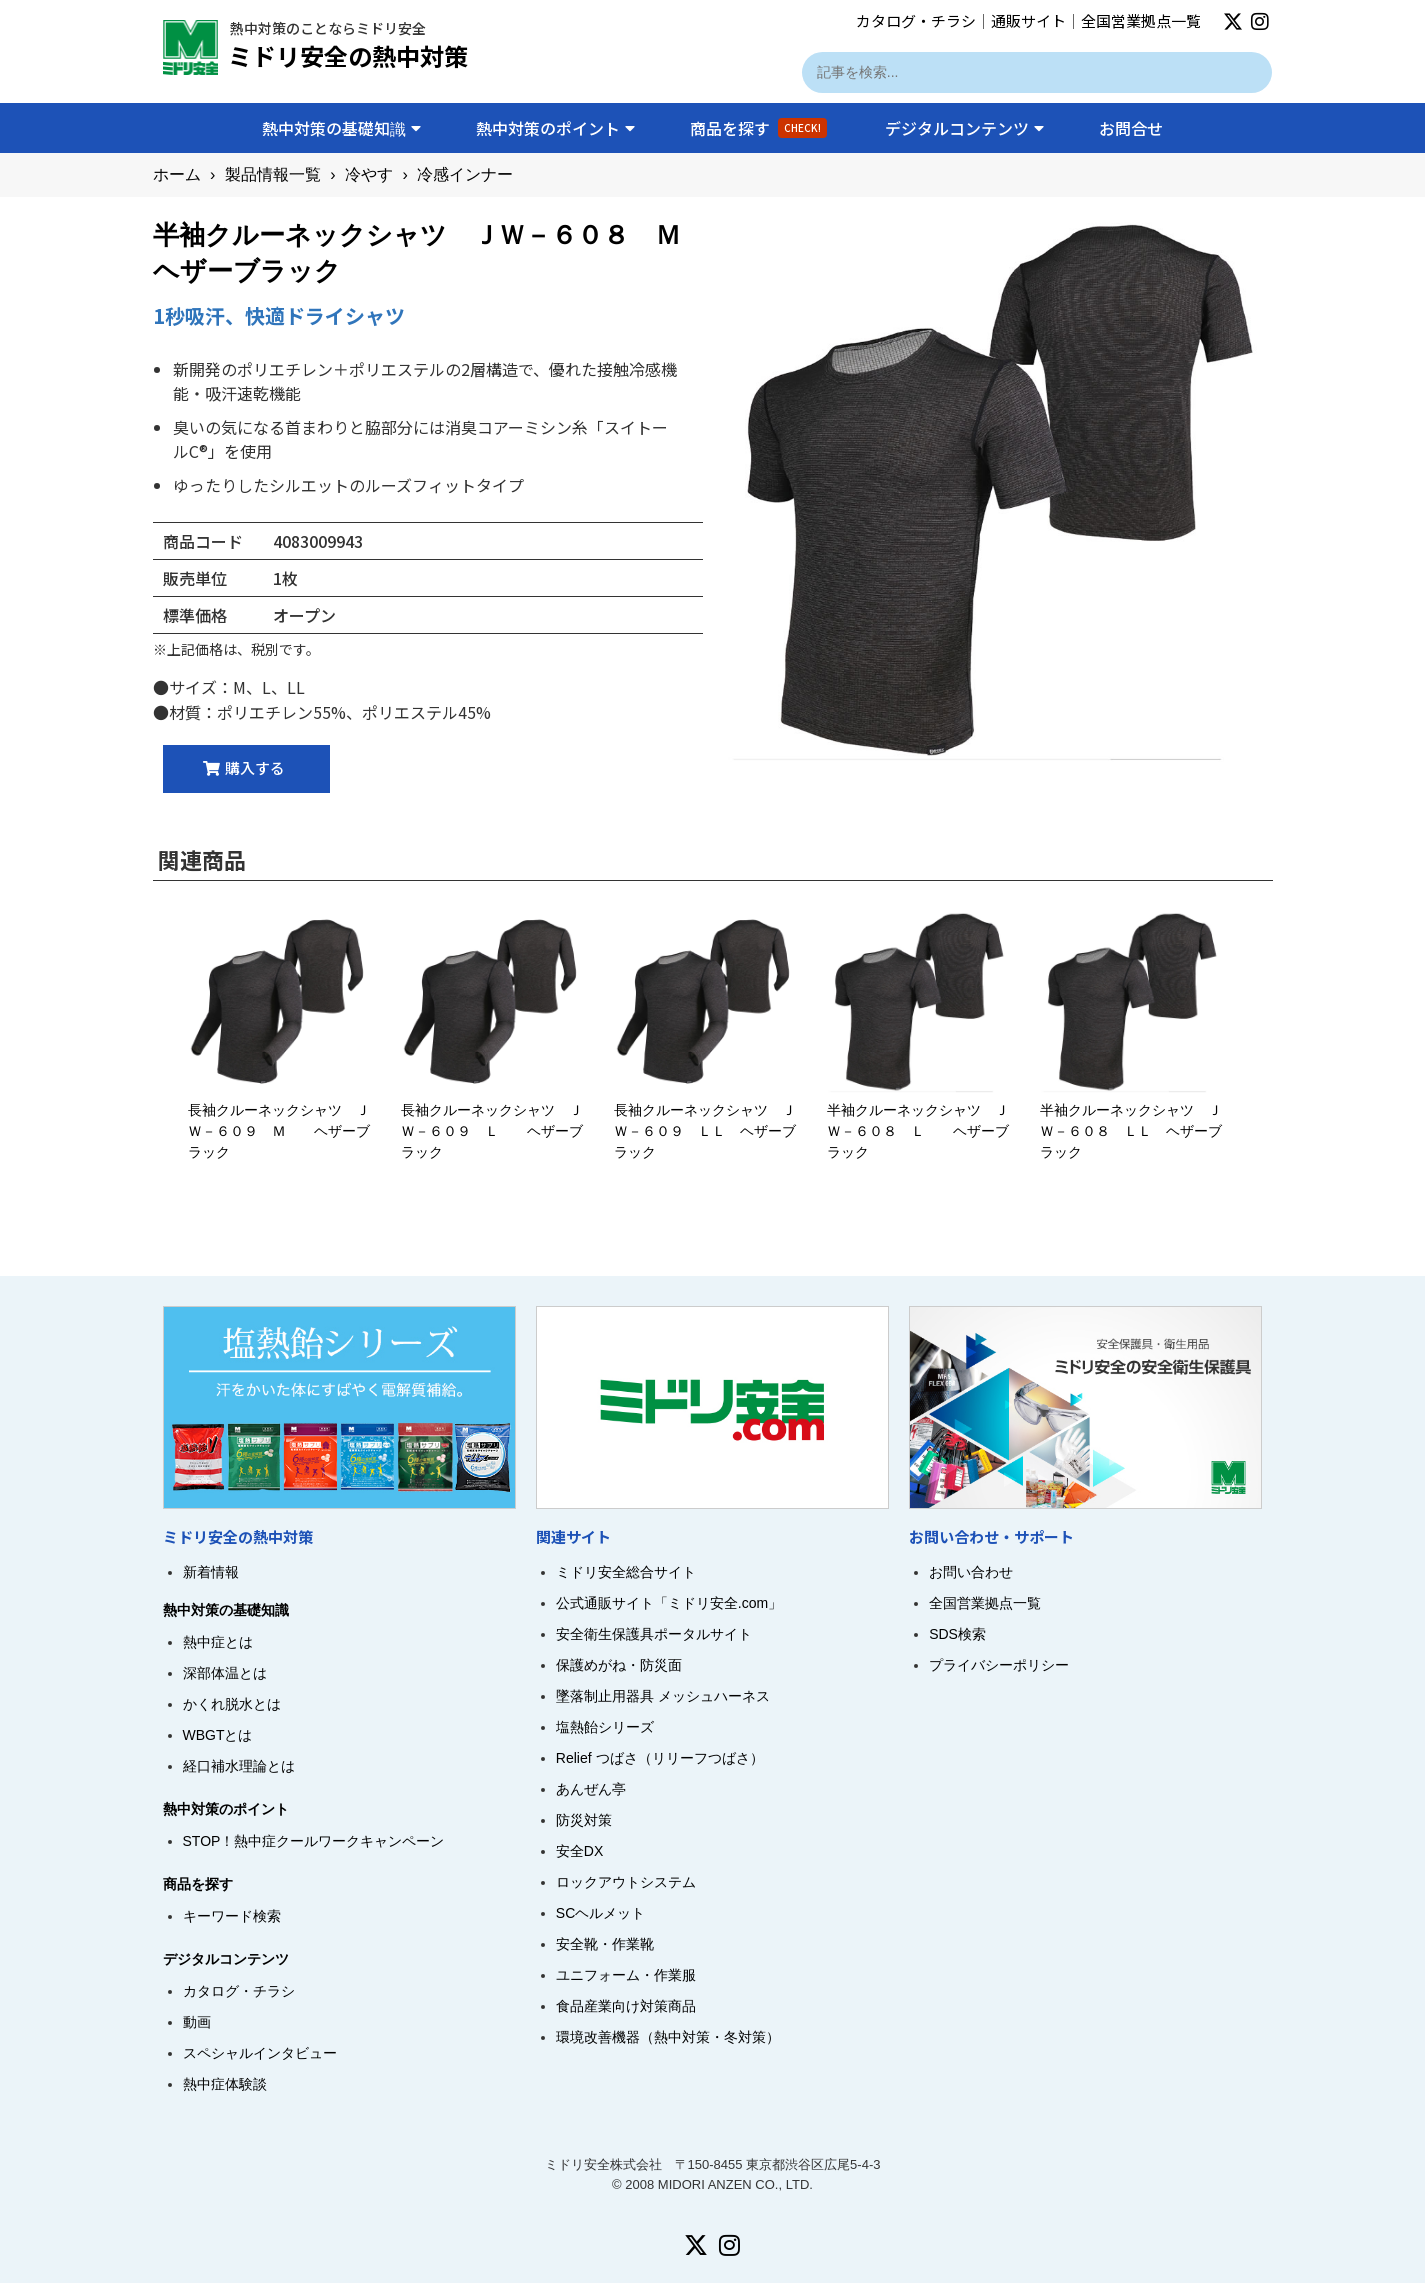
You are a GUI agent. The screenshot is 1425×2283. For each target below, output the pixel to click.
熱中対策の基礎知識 (341, 128)
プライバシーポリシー (999, 1661)
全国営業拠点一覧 (1141, 20)
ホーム (177, 174)
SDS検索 (957, 1630)
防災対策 (584, 1816)
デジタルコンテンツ (964, 128)
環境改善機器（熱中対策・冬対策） (668, 2033)
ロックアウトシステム (626, 1878)
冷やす (369, 174)
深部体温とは (225, 1669)
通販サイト (1028, 20)
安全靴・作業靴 (605, 1940)
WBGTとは (218, 1731)
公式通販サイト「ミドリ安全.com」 (669, 1599)
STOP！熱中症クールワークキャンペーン (314, 1837)
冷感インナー (465, 174)
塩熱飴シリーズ (605, 1723)
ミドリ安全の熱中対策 (348, 55)
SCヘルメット (600, 1909)
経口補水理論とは (239, 1762)
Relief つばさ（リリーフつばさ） (660, 1754)
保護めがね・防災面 (619, 1661)
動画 (197, 2018)
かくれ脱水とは (232, 1700)
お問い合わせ (971, 1568)
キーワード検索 (232, 1912)
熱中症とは (218, 1638)
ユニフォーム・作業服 (626, 1971)
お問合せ (1131, 128)
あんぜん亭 (591, 1785)
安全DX (579, 1847)
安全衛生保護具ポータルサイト (654, 1630)
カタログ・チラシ (916, 20)
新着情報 (211, 1568)
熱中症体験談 (225, 2080)
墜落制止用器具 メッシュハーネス (663, 1692)
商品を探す (758, 128)
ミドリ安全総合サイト (626, 1568)
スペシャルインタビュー (260, 2049)
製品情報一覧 (273, 174)
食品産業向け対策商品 (626, 2002)
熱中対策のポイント (555, 128)
